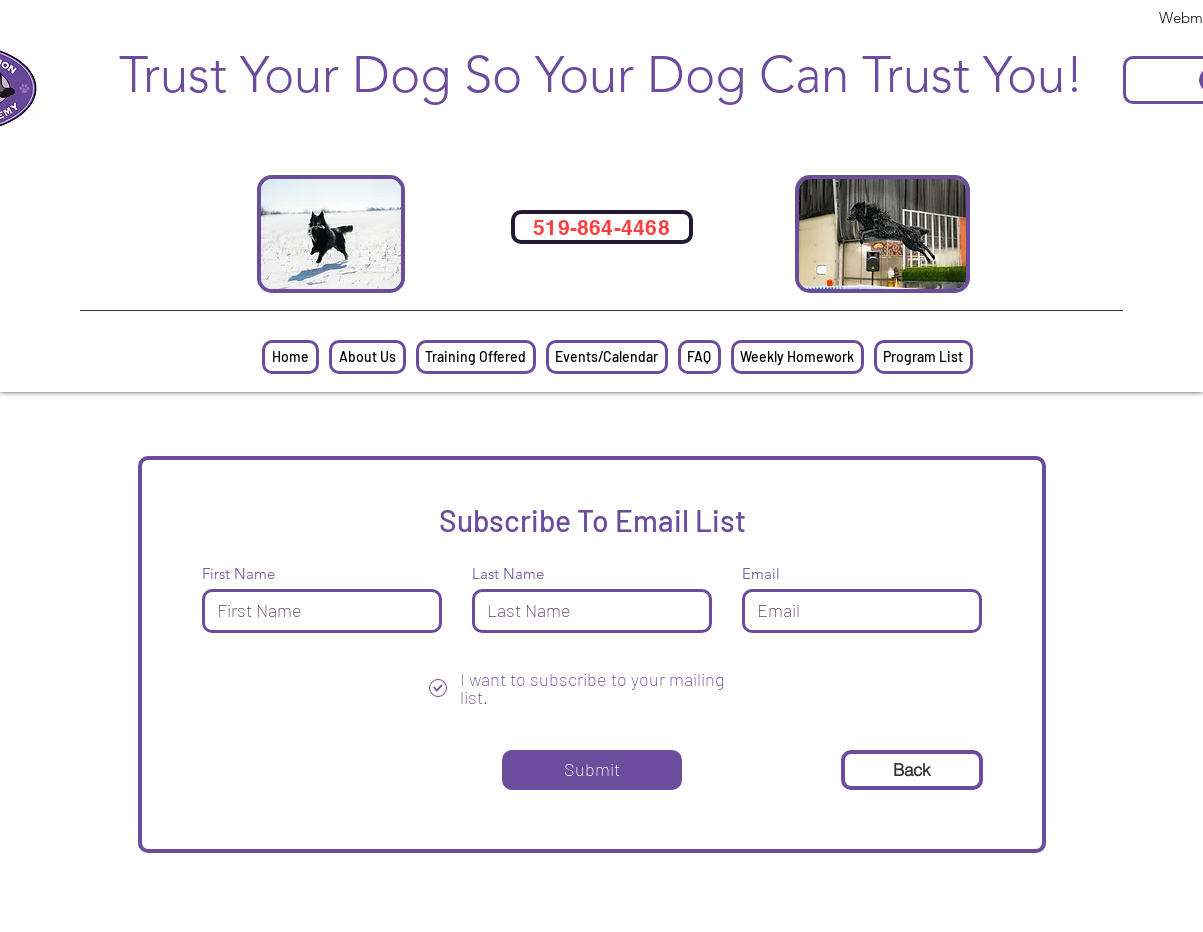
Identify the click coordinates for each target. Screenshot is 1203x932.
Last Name (508, 573)
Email (761, 573)
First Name (238, 573)
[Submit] (592, 770)
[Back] (912, 770)
